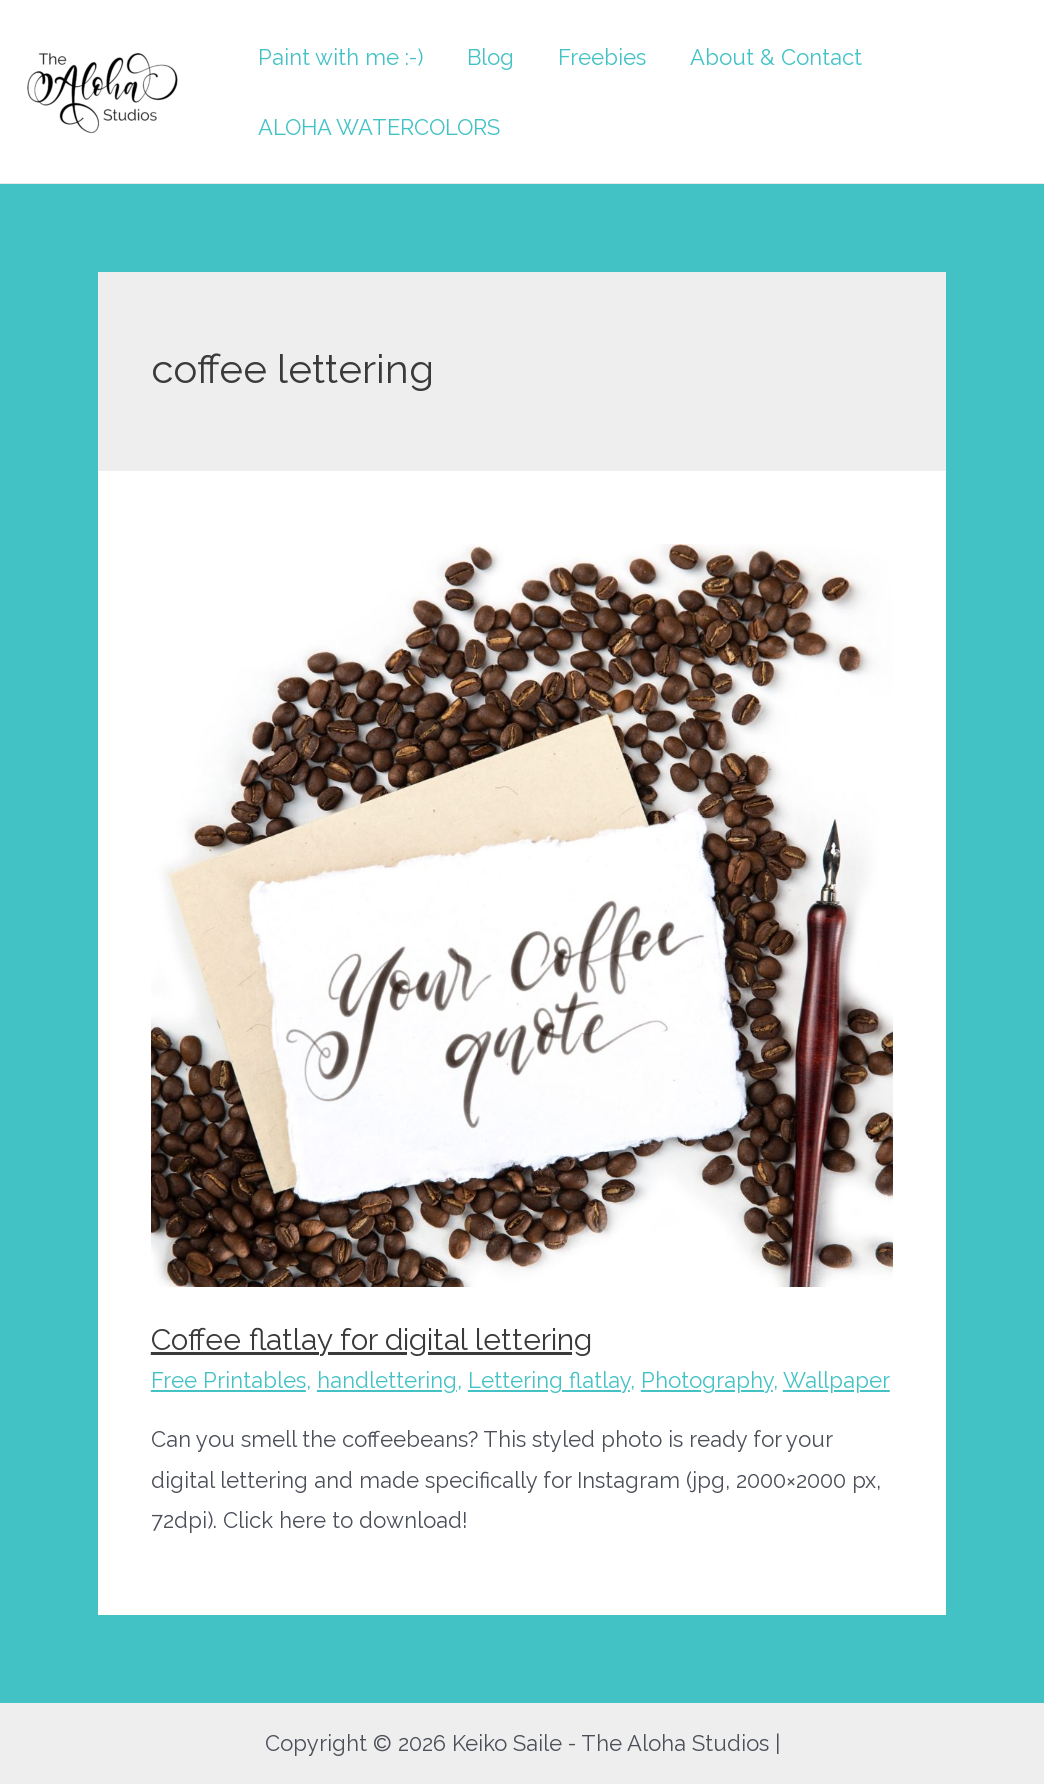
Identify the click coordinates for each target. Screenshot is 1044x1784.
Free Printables (228, 1380)
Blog (490, 57)
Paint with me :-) (340, 57)
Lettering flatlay (549, 1380)
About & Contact (776, 57)
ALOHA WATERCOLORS (379, 127)
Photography (707, 1380)
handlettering (387, 1380)
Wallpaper (836, 1380)
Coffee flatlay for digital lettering (371, 1339)
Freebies (602, 57)
